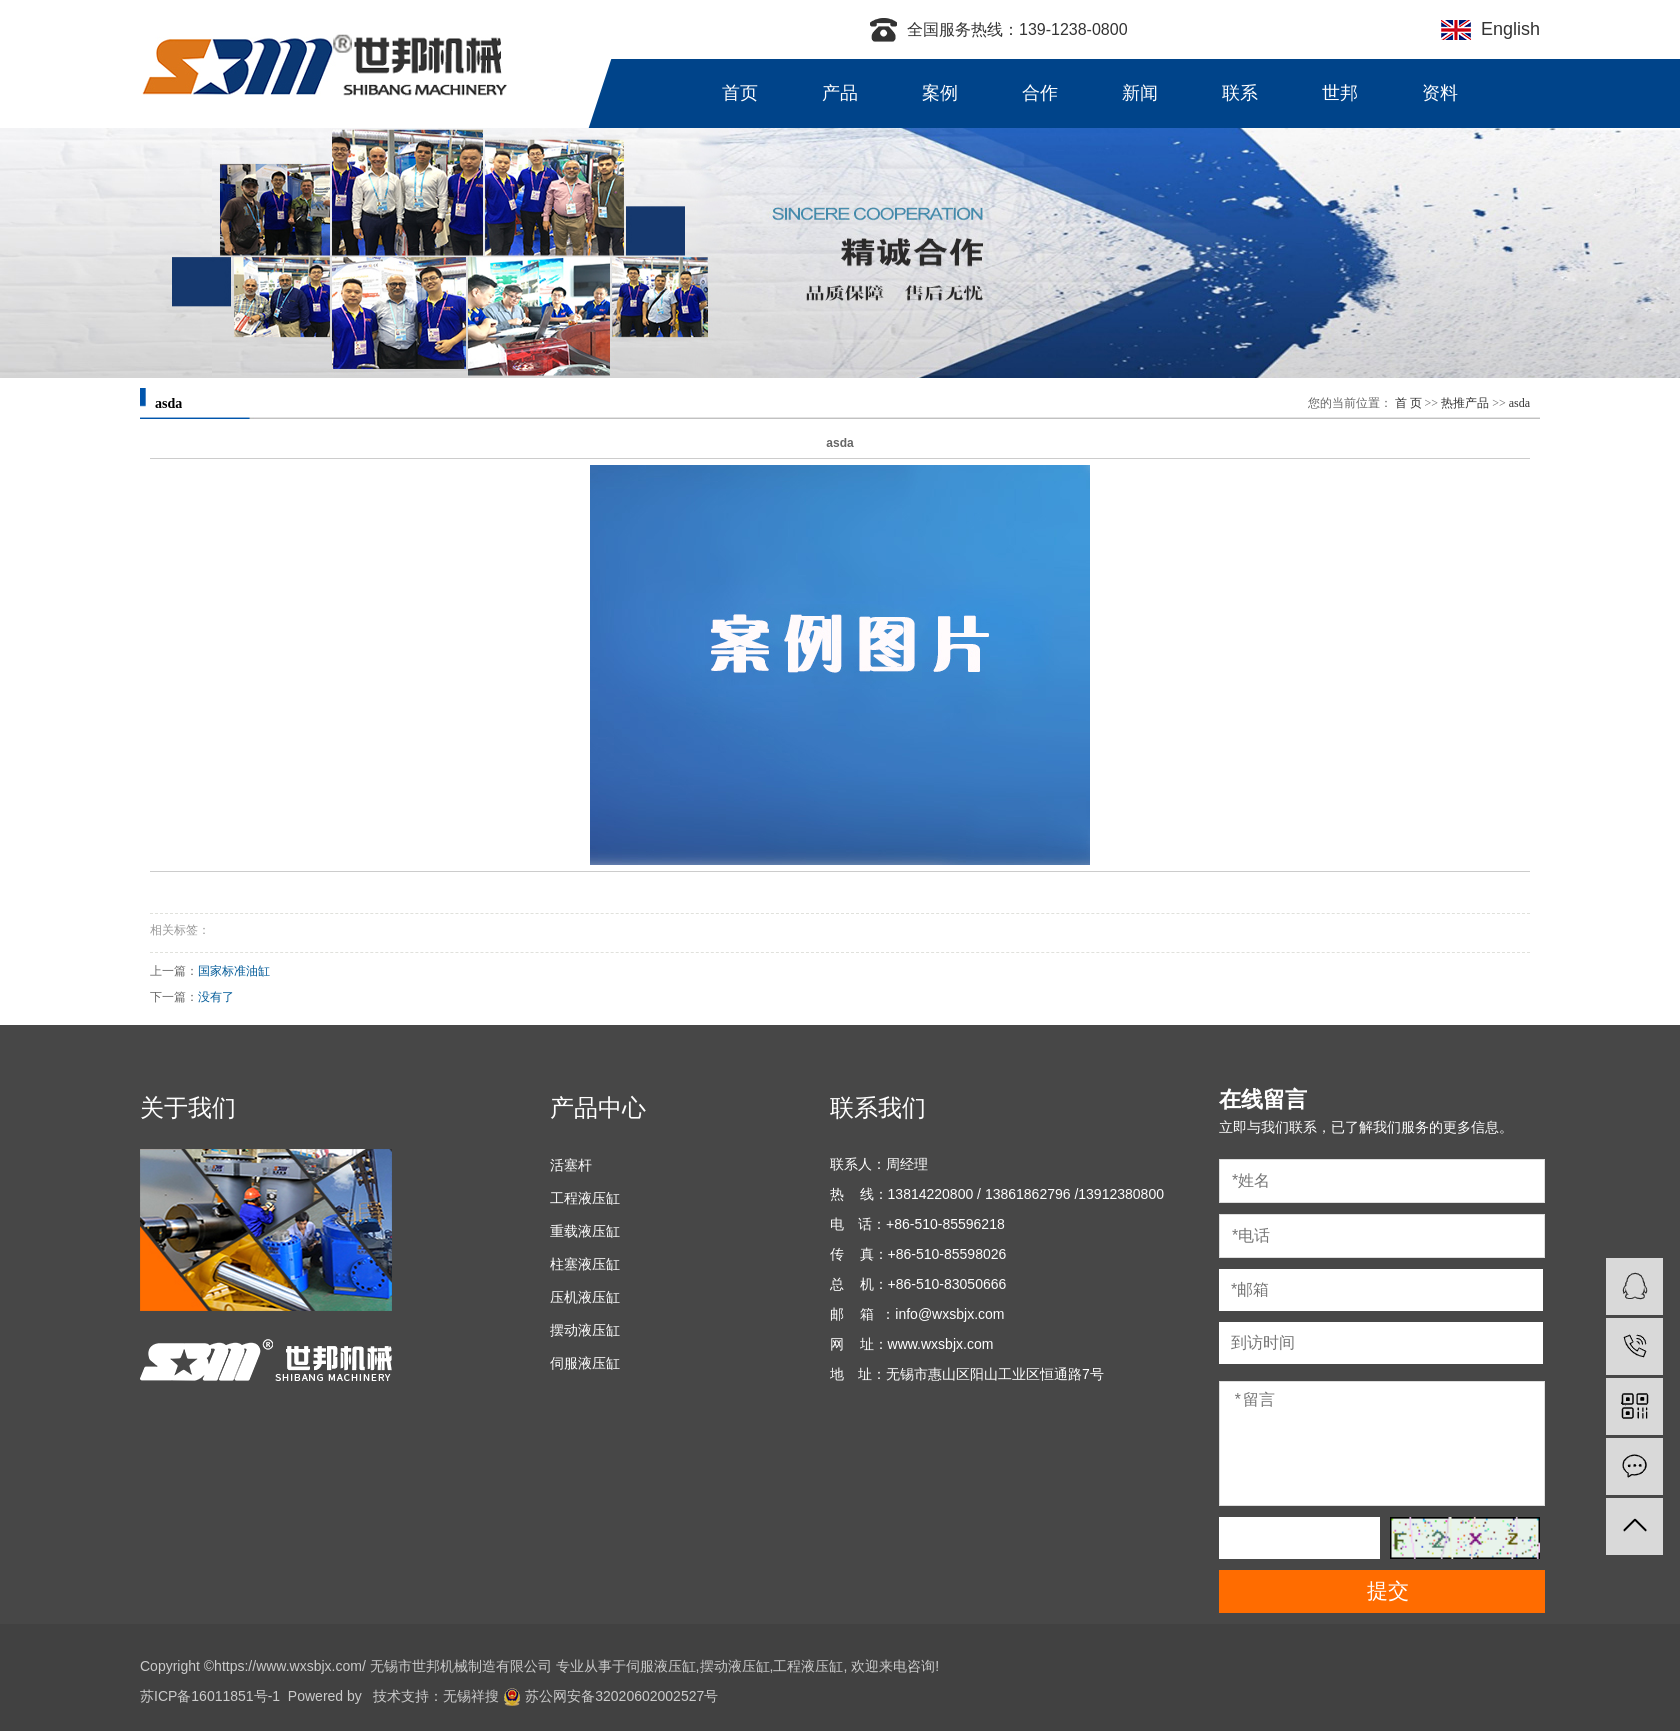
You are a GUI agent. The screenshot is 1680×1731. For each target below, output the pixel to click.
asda (1519, 403)
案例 (940, 93)
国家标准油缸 (234, 971)
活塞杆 (571, 1165)
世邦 (1340, 93)
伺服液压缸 (585, 1363)
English (1505, 29)
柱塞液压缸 (585, 1264)
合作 (1040, 93)
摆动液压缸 (585, 1330)
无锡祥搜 (471, 1696)
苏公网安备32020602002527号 (610, 1696)
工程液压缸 (585, 1198)
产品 (840, 93)
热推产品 (1465, 403)
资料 (1440, 93)
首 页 (1408, 403)
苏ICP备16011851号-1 (210, 1696)
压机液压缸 (585, 1297)
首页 (740, 93)
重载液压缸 (585, 1231)
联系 (1240, 93)
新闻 (1140, 93)
